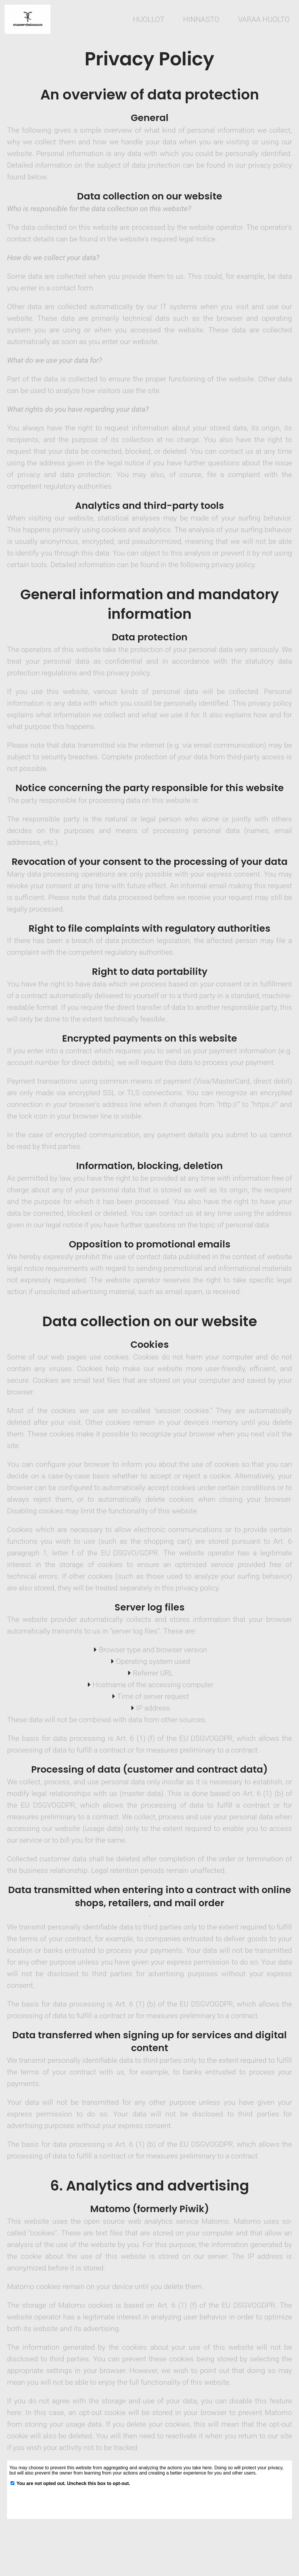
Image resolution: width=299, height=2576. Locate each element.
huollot (148, 19)
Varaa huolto (264, 19)
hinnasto (201, 19)
